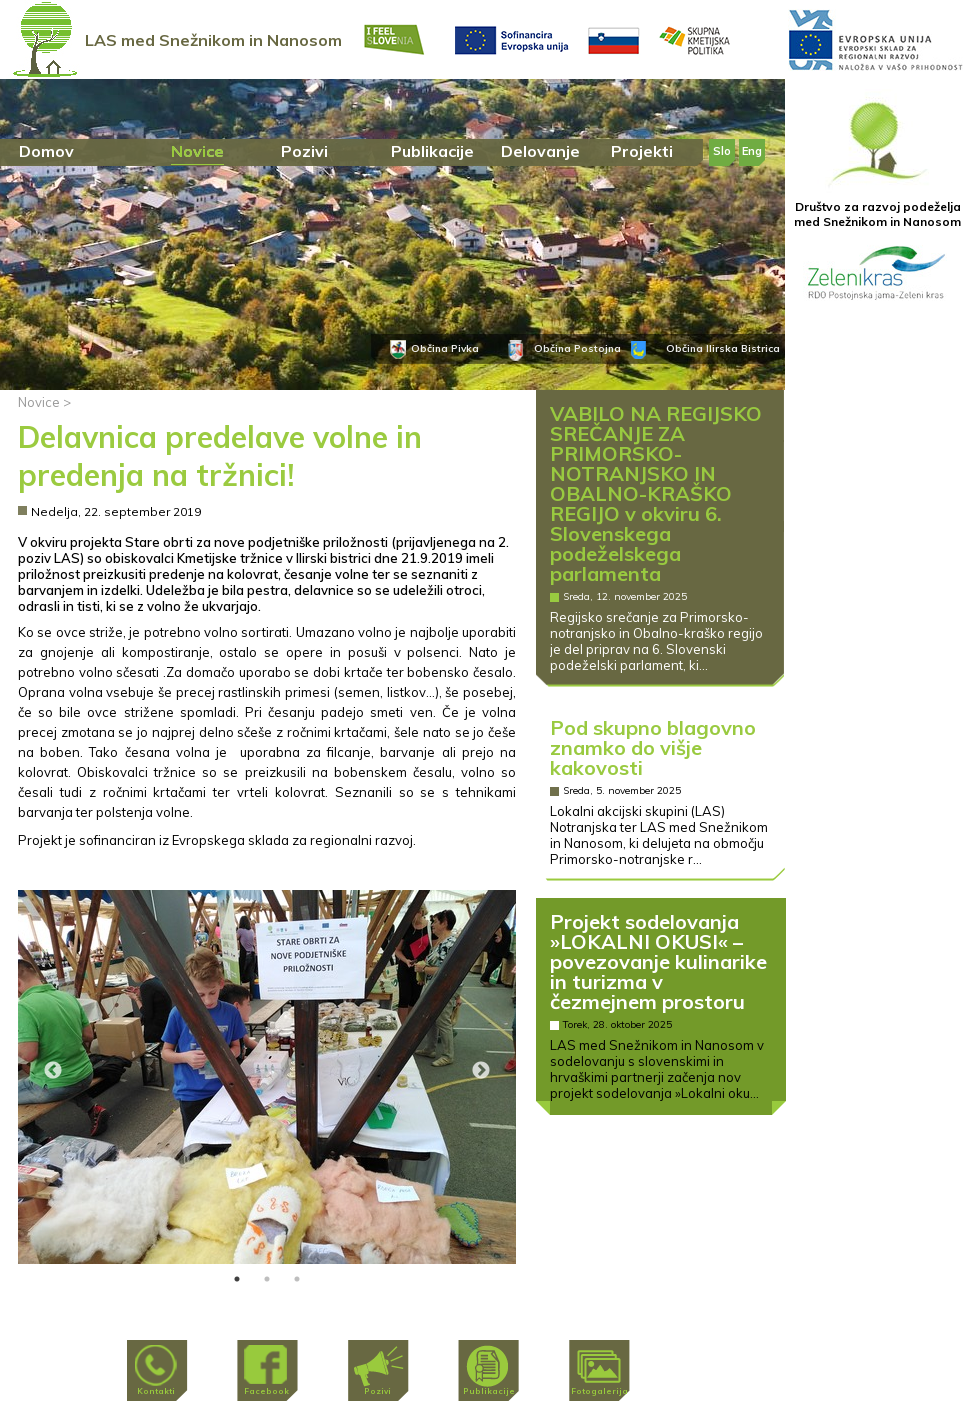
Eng (752, 151)
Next (481, 1071)
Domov (46, 151)
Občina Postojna (577, 348)
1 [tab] (237, 1279)
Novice (39, 402)
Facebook (266, 1391)
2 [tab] (267, 1279)
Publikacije (489, 1391)
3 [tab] (297, 1279)
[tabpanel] (267, 1077)
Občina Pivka (445, 348)
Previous (53, 1071)
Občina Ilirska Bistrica (723, 348)
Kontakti (156, 1391)
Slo (722, 151)
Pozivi (377, 1391)
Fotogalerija (599, 1391)
